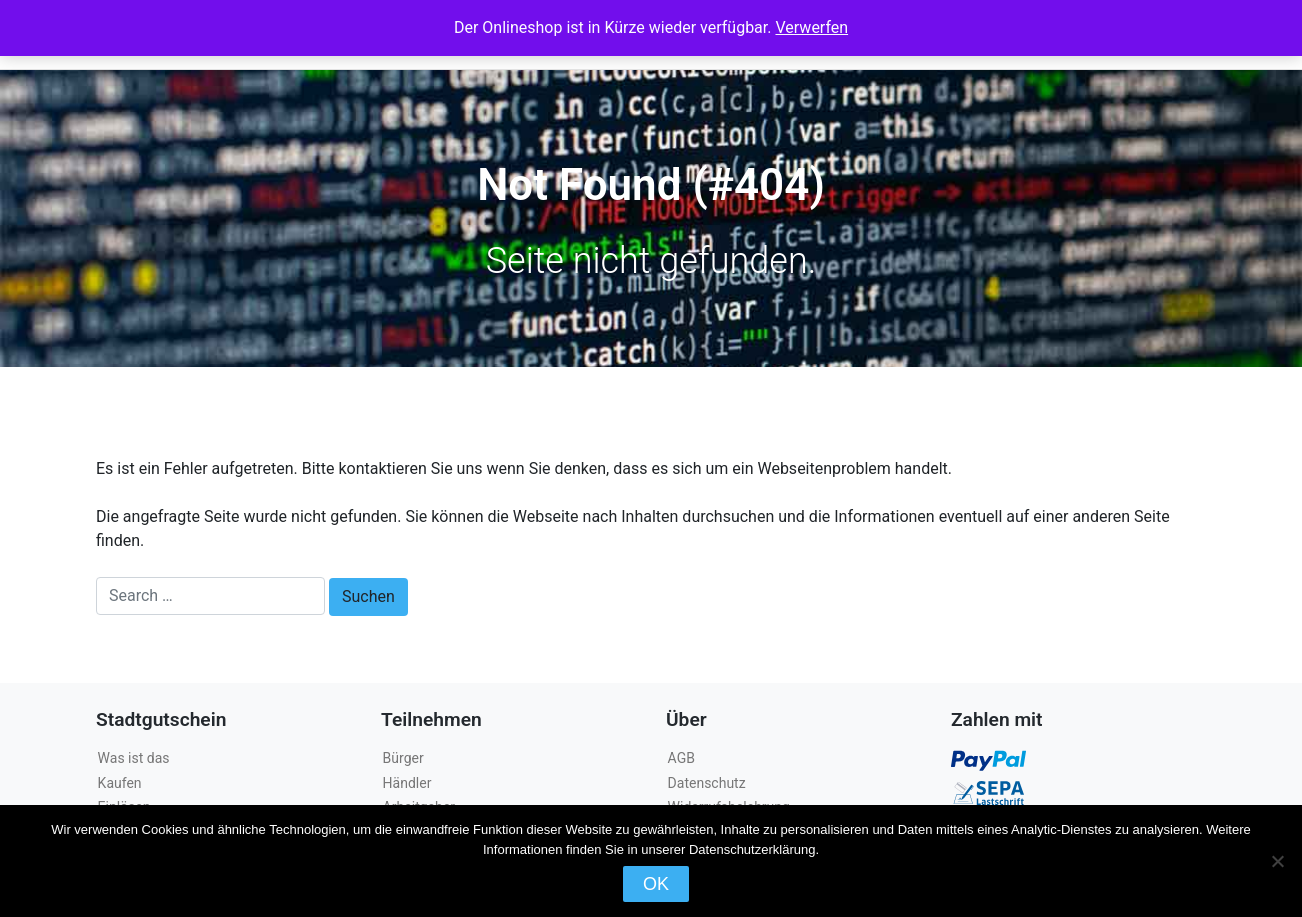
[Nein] (1277, 861)
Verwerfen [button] (811, 27)
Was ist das (134, 758)
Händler (407, 783)
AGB (681, 758)
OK (656, 884)
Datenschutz (707, 783)
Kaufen (120, 783)
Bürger (403, 758)
